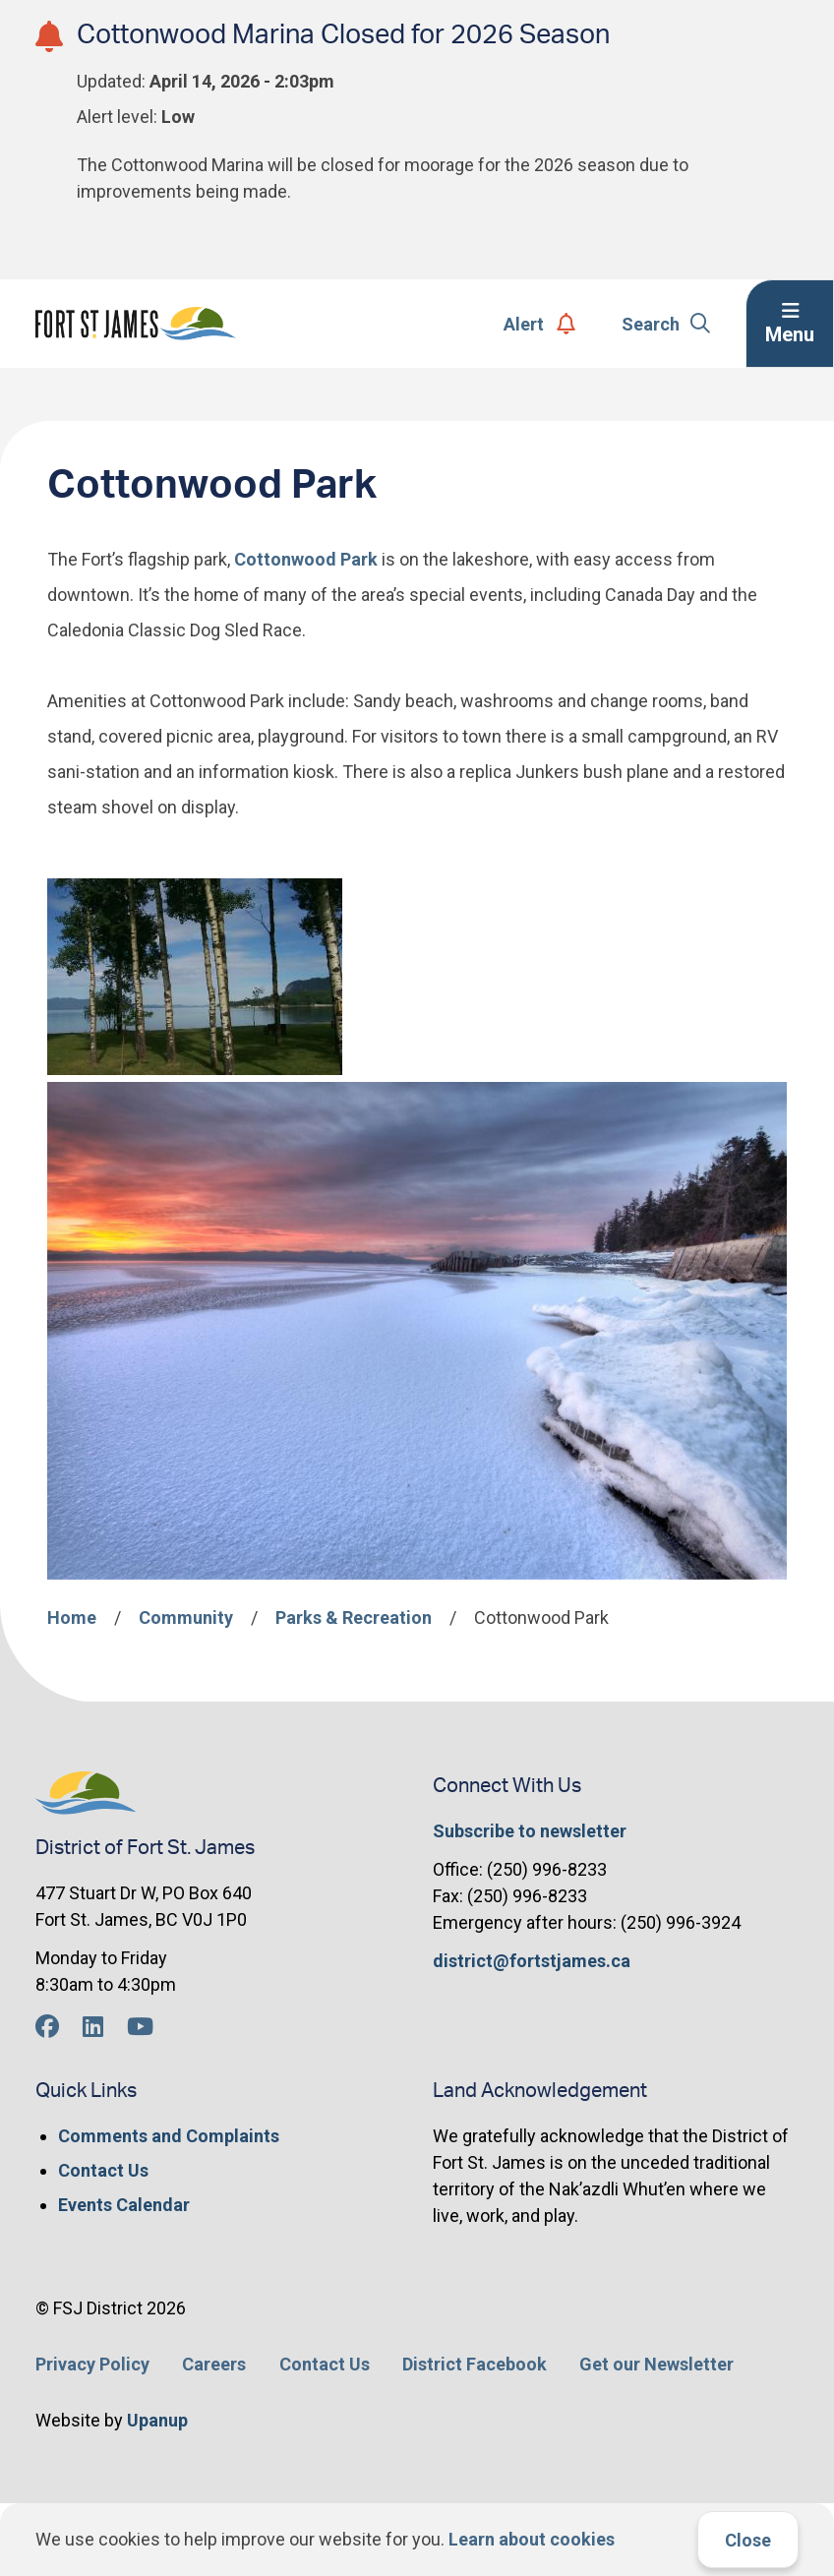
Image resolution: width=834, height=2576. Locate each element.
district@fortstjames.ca (531, 1960)
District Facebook (474, 2364)
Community (186, 1617)
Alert (539, 324)
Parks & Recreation (353, 1617)
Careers (214, 2364)
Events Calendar (124, 2204)
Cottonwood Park (304, 559)
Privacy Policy (92, 2364)
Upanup (157, 2420)
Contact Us (103, 2170)
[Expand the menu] (789, 323)
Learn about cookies (531, 2539)
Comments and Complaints (168, 2136)
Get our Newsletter (656, 2364)
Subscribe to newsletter (529, 1831)
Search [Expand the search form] (666, 324)
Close (748, 2540)
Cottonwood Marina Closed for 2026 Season (343, 35)
